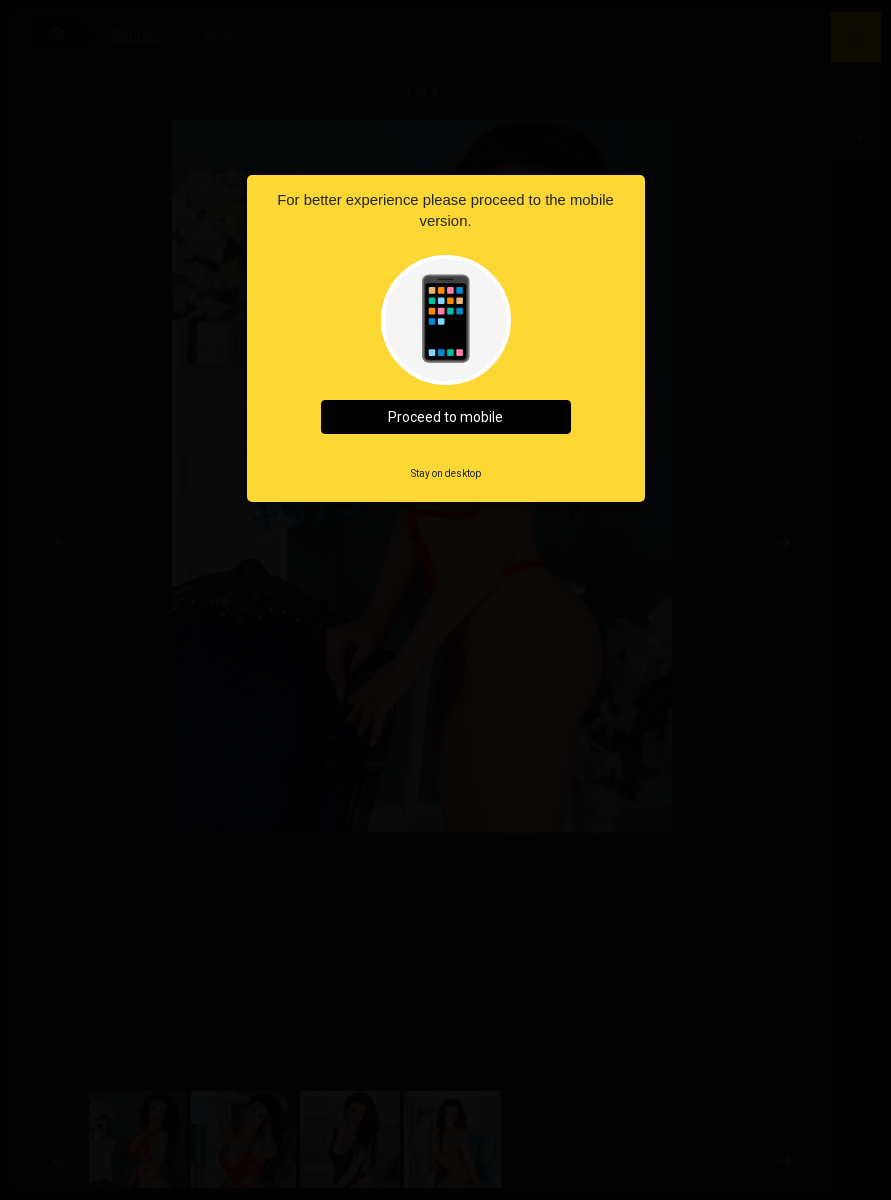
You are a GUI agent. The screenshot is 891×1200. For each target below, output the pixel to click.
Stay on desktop (446, 473)
